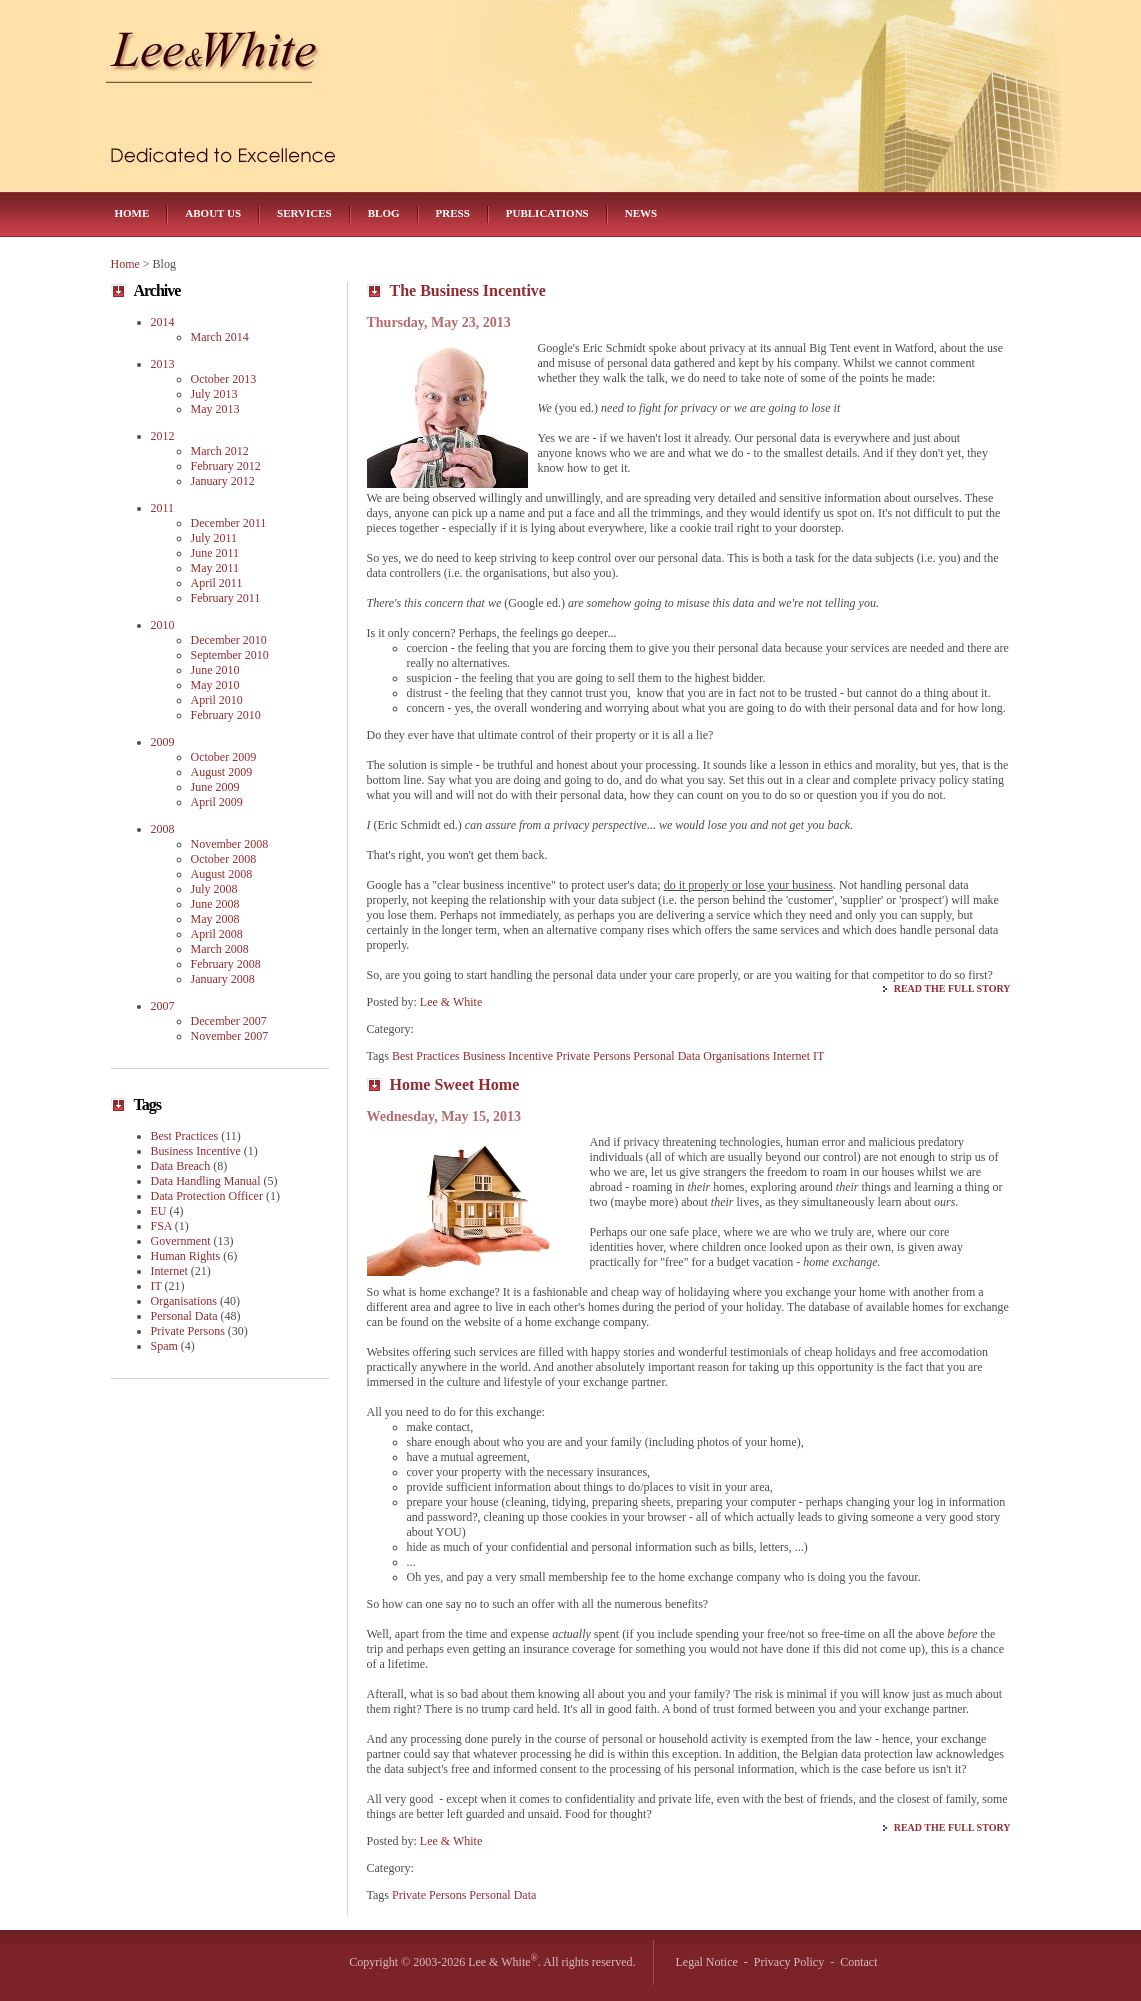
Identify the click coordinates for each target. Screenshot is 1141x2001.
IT (818, 1056)
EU (159, 1211)
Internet (791, 1056)
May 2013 (215, 409)
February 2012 (226, 466)
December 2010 (229, 640)
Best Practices (426, 1056)
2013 (163, 364)
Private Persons (593, 1056)
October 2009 (224, 757)
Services (304, 213)
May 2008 (215, 919)
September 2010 (230, 655)
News (641, 213)
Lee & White (451, 1002)
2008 (163, 829)
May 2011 (215, 568)
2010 (163, 625)
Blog (384, 213)
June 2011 (215, 553)
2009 (163, 742)
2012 (163, 436)
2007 (163, 1006)
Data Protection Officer (207, 1196)
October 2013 (224, 379)
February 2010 (226, 715)
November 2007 (230, 1036)
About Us (213, 213)
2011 (163, 508)
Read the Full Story (952, 988)
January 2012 (223, 481)
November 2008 (230, 844)
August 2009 (222, 772)
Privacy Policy (789, 1962)
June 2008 (215, 904)
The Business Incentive (468, 290)
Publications (547, 213)
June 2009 (215, 787)
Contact (858, 1962)
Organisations (736, 1056)
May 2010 (215, 685)
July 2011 (214, 538)
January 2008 (223, 979)
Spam (164, 1346)
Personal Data (666, 1056)
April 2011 (217, 583)
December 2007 (229, 1021)
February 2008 (226, 964)
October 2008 (224, 859)
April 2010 (217, 700)
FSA (161, 1226)
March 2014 (220, 337)
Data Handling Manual (206, 1181)
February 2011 (226, 598)
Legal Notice (707, 1962)
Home (132, 213)
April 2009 (217, 802)
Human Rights (186, 1256)
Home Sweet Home (455, 1084)
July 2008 (214, 889)
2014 (163, 322)
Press (453, 213)
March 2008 (220, 949)
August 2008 (222, 874)
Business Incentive (508, 1056)
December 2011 (229, 523)
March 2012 (220, 451)
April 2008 (217, 934)
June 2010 (215, 670)
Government (181, 1241)
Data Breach (181, 1166)
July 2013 (214, 394)
